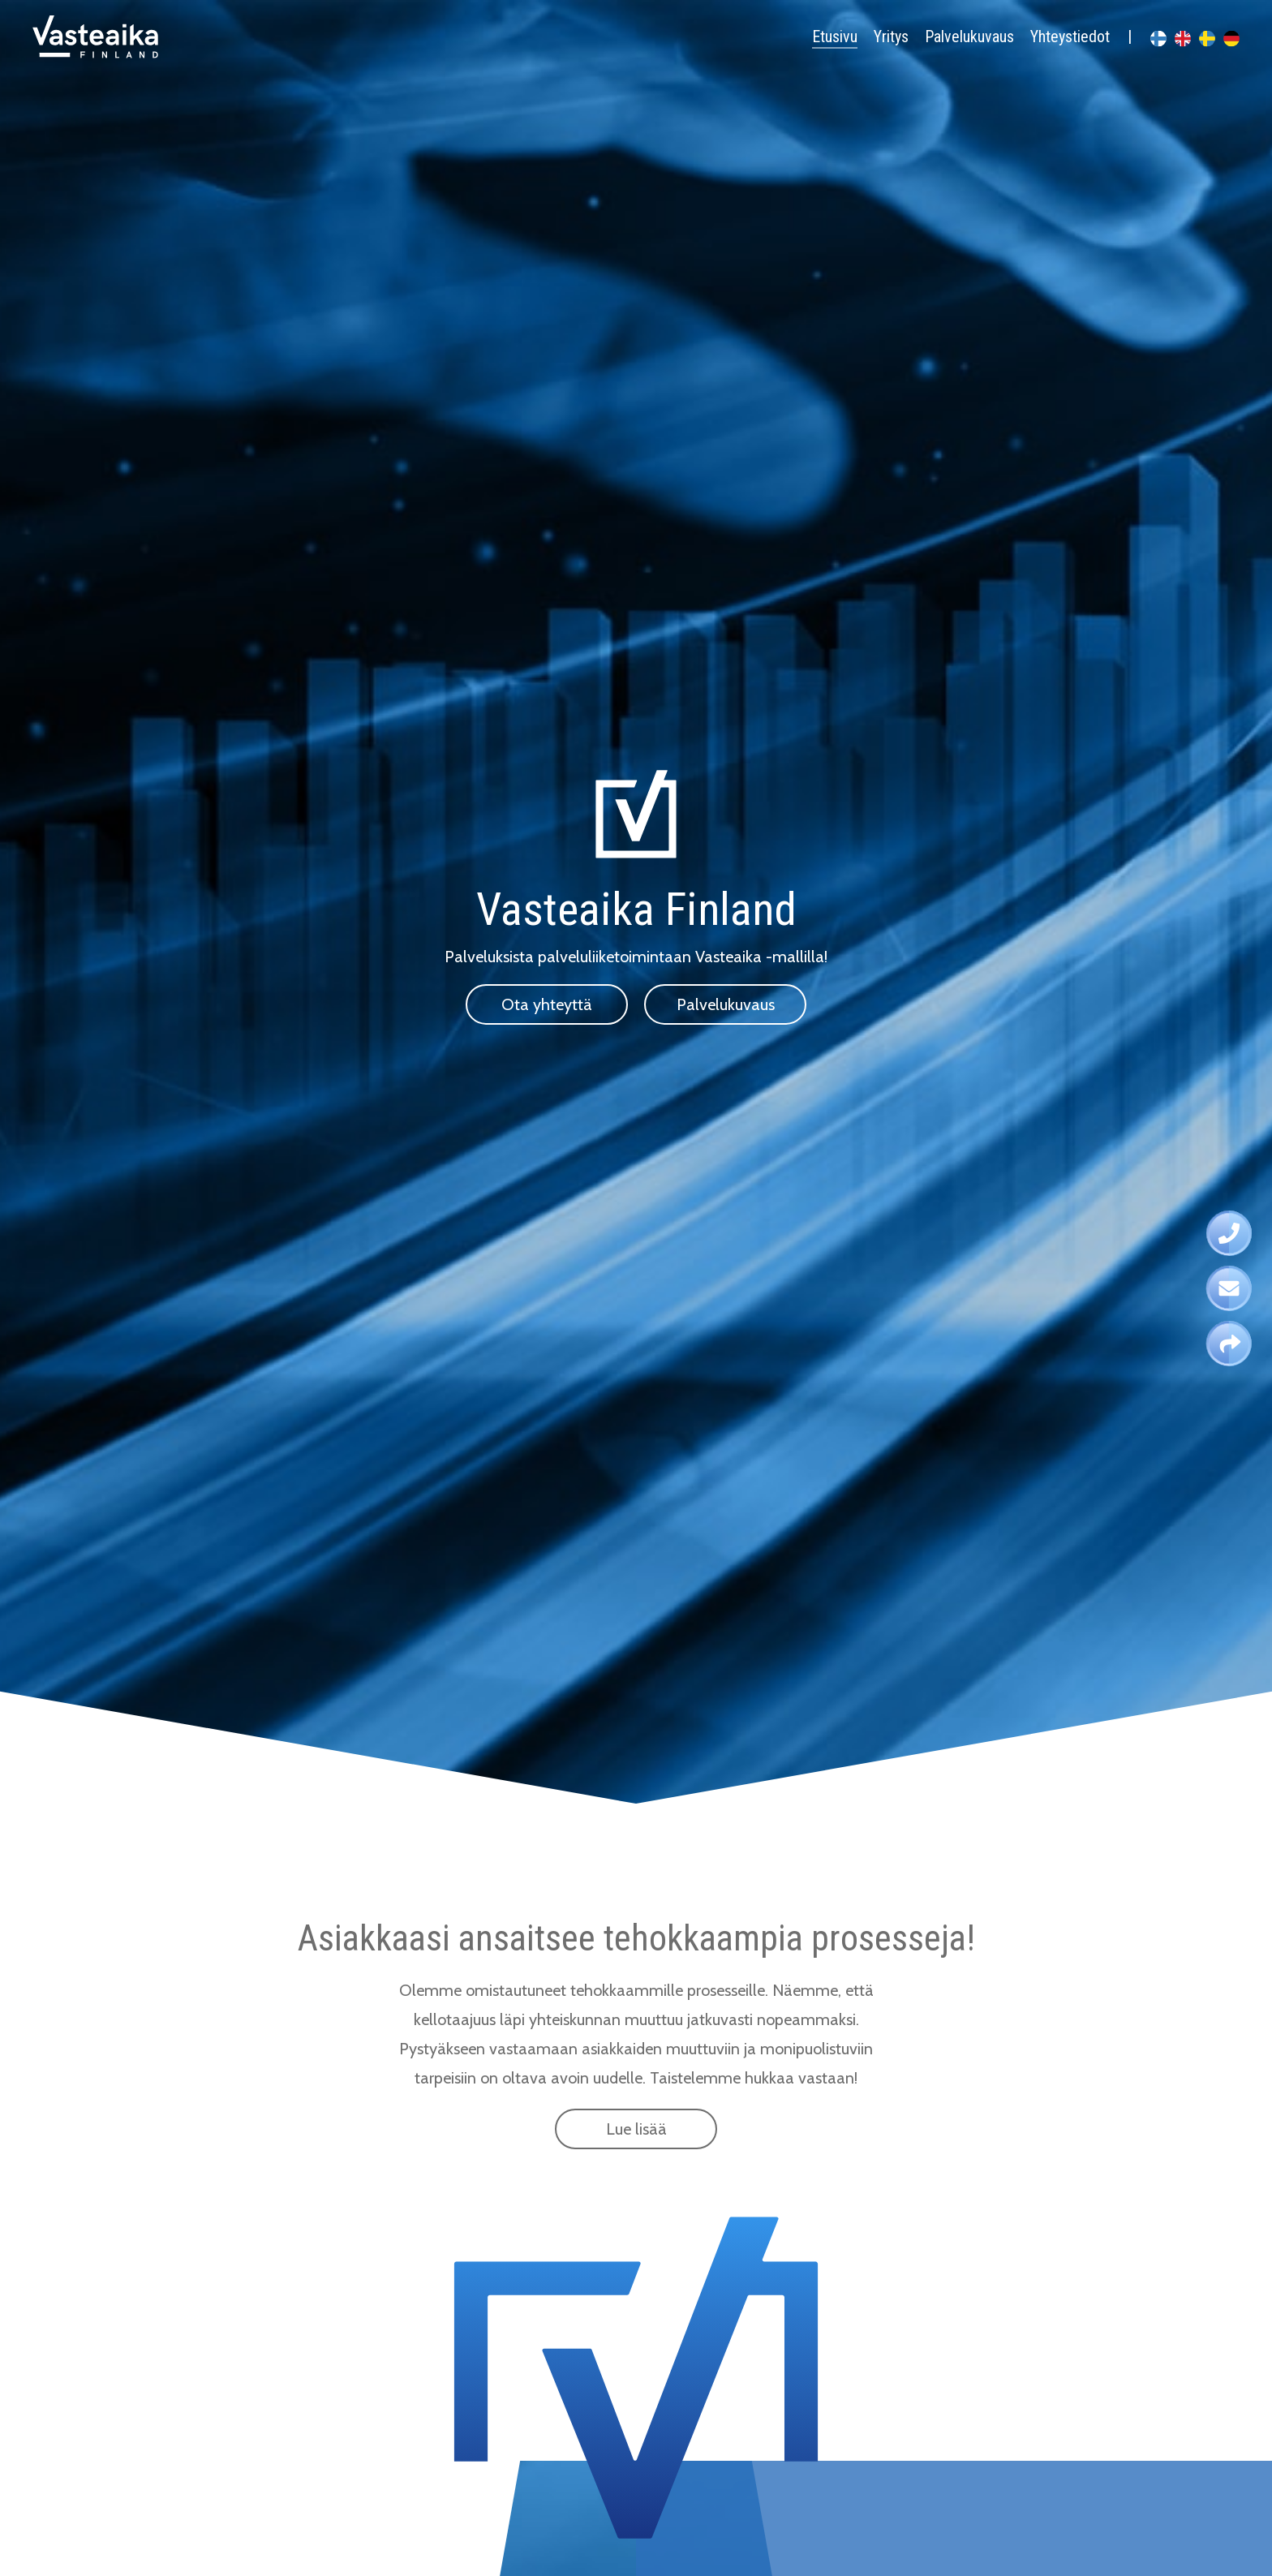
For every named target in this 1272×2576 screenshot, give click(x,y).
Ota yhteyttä (546, 1004)
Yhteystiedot (1070, 36)
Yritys (891, 36)
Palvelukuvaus (969, 36)
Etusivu (834, 36)
